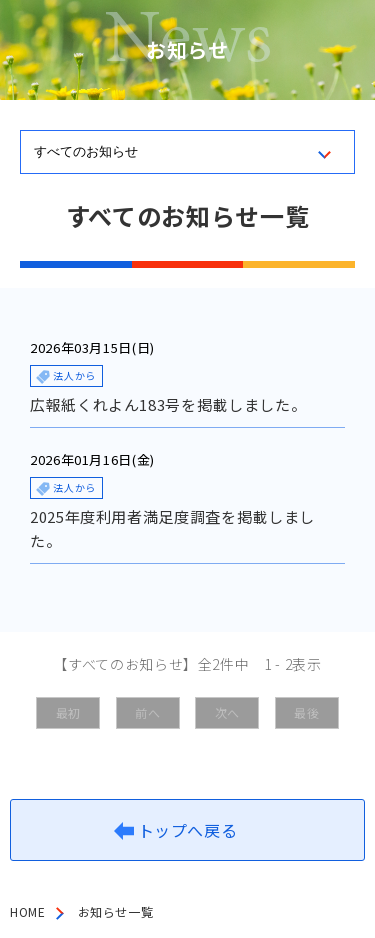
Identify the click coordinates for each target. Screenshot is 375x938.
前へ (147, 712)
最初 (68, 712)
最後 (306, 712)
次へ (227, 712)
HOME (28, 911)
